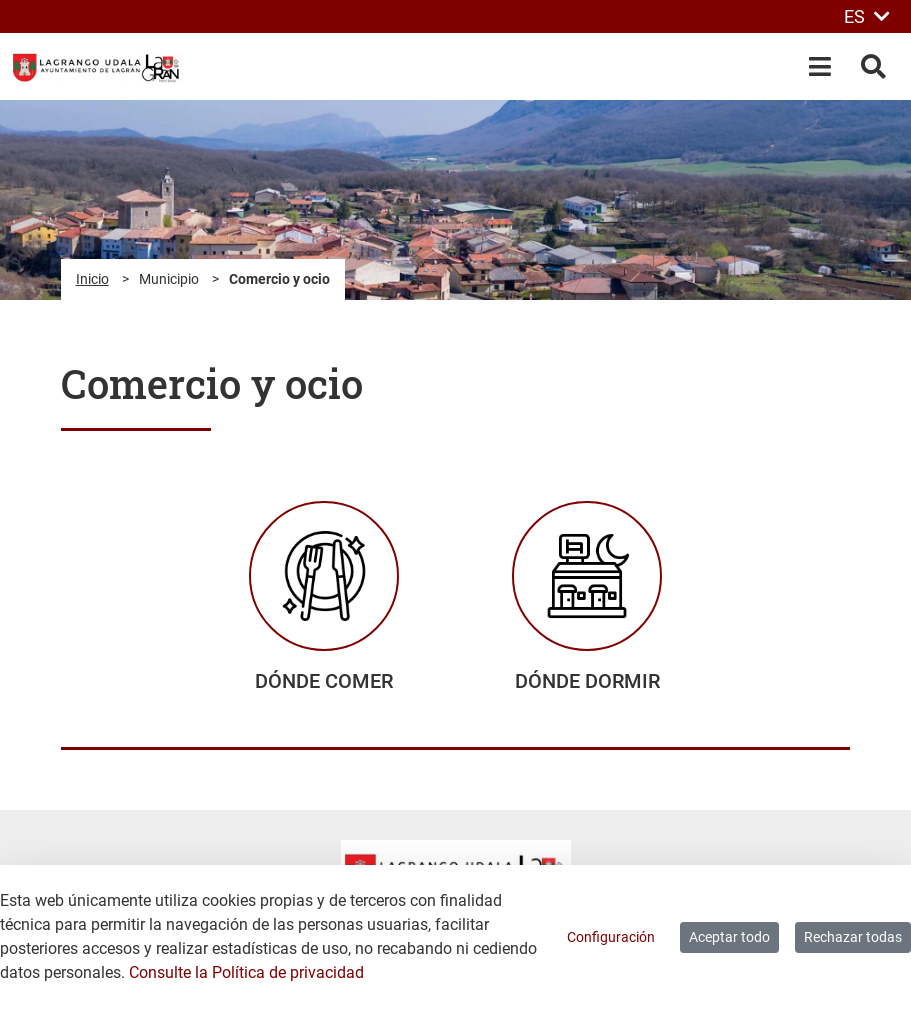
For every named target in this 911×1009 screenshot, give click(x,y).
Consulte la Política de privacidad (246, 972)
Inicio (92, 279)
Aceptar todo (729, 937)
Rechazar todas (853, 937)
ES (867, 16)
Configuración (611, 937)
